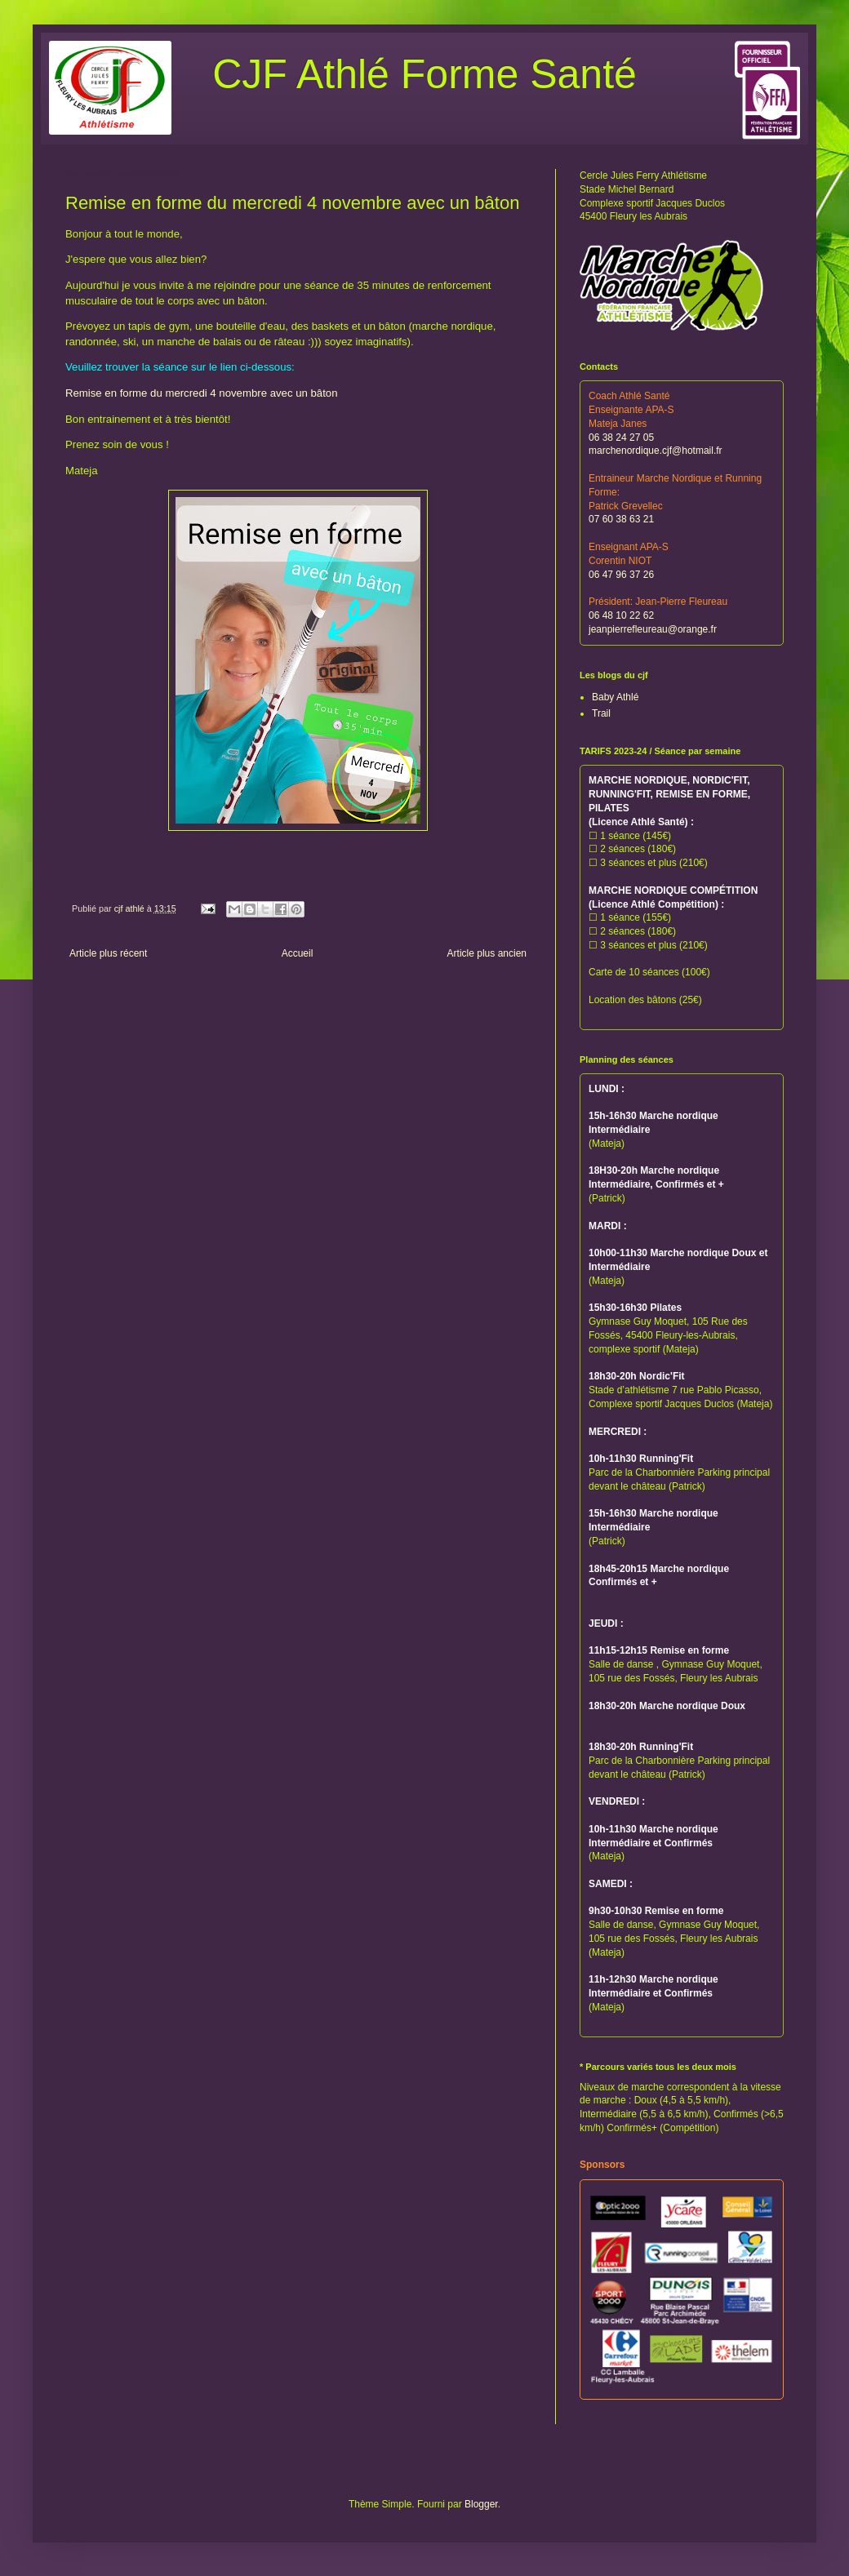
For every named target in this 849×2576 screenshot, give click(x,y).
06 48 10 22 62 (621, 615)
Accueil (297, 953)
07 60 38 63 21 (621, 519)
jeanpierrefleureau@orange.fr (653, 629)
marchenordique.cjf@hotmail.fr (655, 450)
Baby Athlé (615, 697)
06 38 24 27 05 (621, 437)
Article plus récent (108, 953)
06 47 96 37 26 (621, 574)
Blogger (481, 2504)
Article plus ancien (487, 953)
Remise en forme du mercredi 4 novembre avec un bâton (201, 393)
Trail (601, 713)
